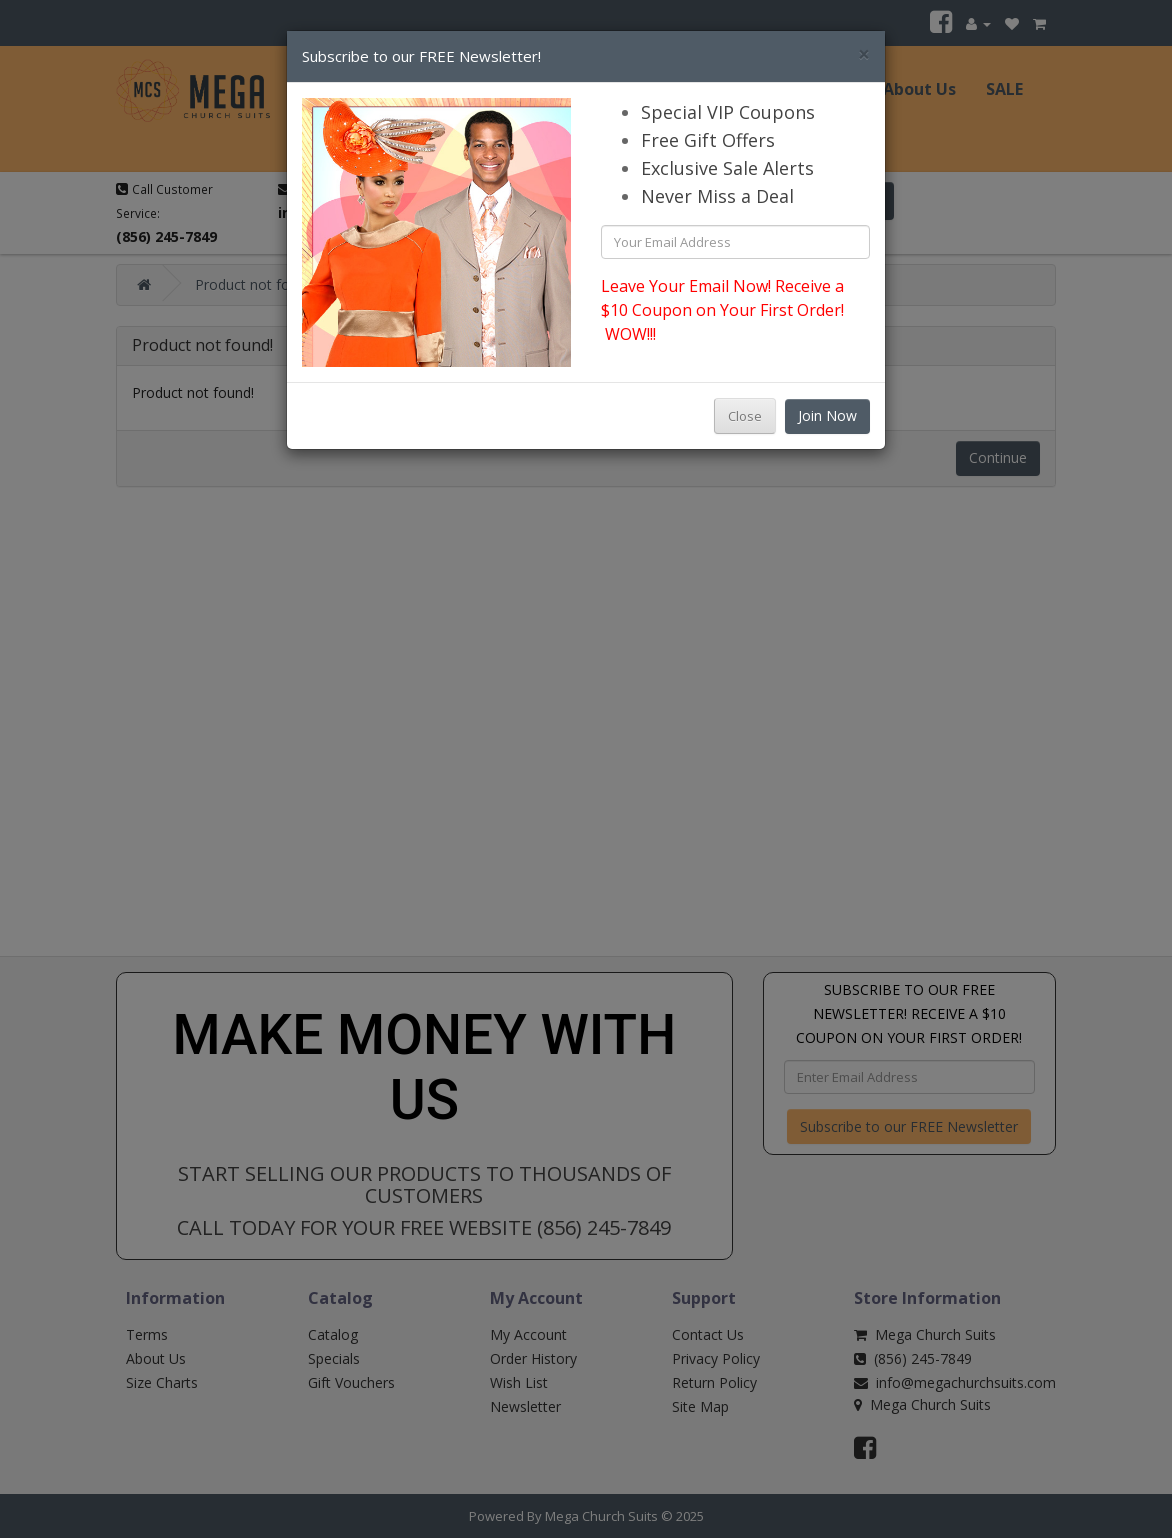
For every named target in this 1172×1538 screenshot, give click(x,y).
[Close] (864, 54)
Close (745, 416)
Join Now (827, 415)
